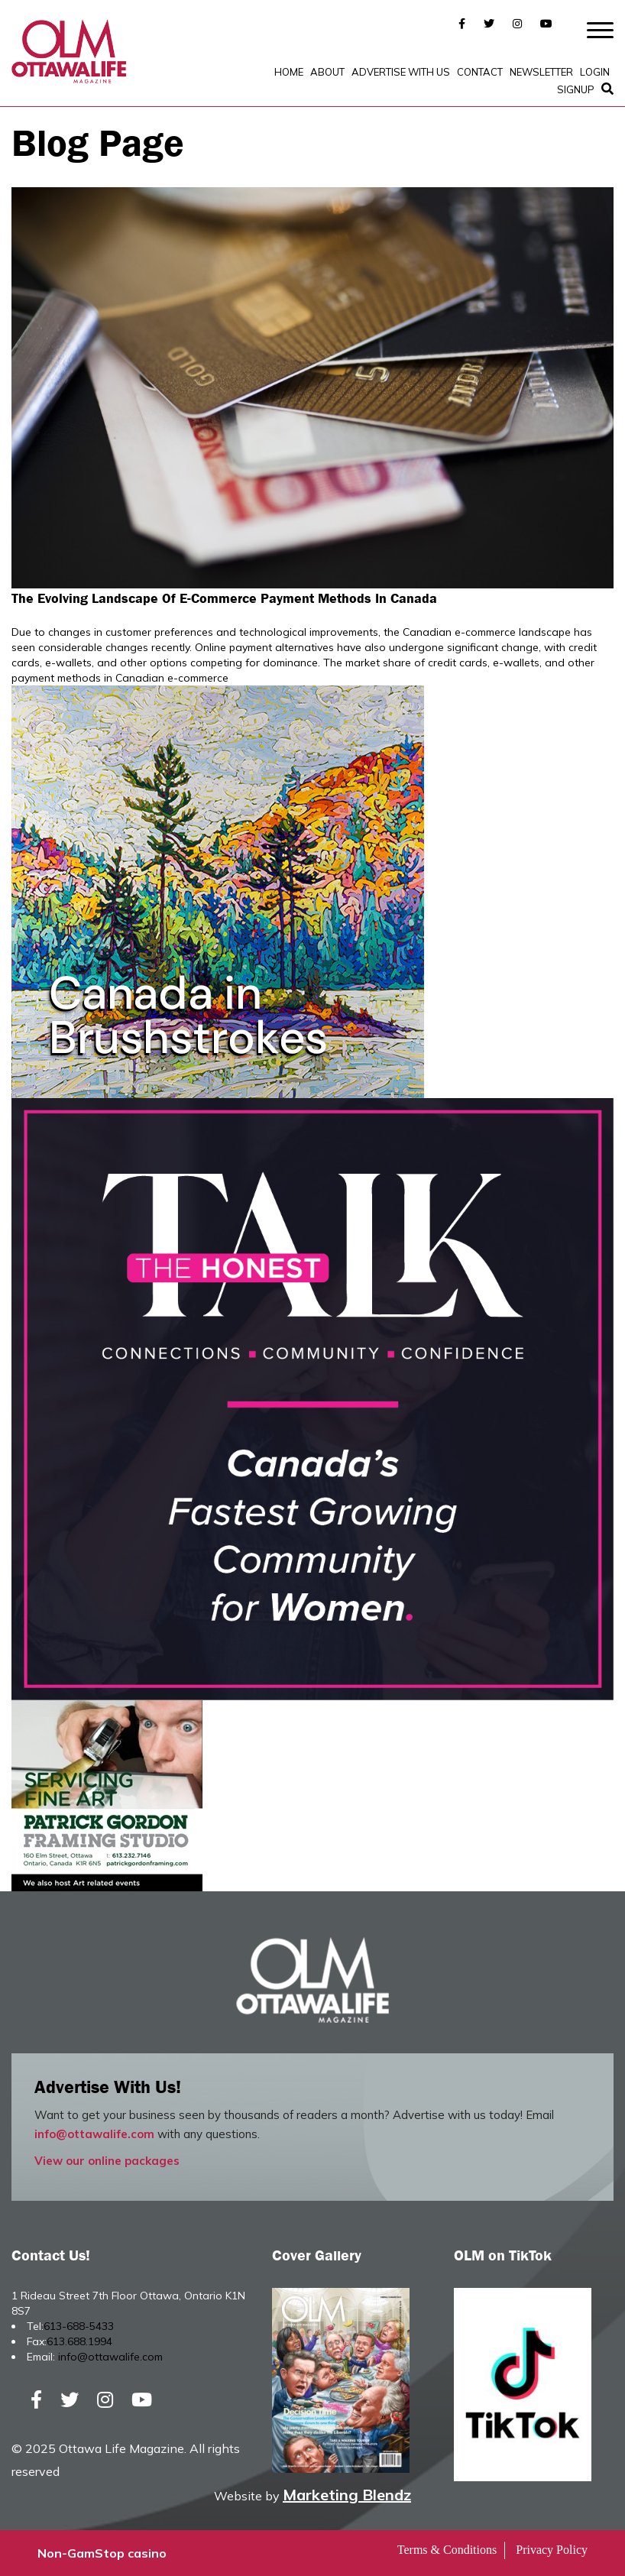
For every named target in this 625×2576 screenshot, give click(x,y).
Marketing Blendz (347, 2494)
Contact (480, 72)
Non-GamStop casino (102, 2553)
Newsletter (541, 72)
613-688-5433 (79, 2326)
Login (595, 72)
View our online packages (107, 2160)
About (327, 72)
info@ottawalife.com (94, 2134)
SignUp (575, 89)
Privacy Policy (552, 2549)
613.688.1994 (79, 2341)
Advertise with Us (400, 72)
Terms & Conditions (447, 2549)
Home (288, 72)
